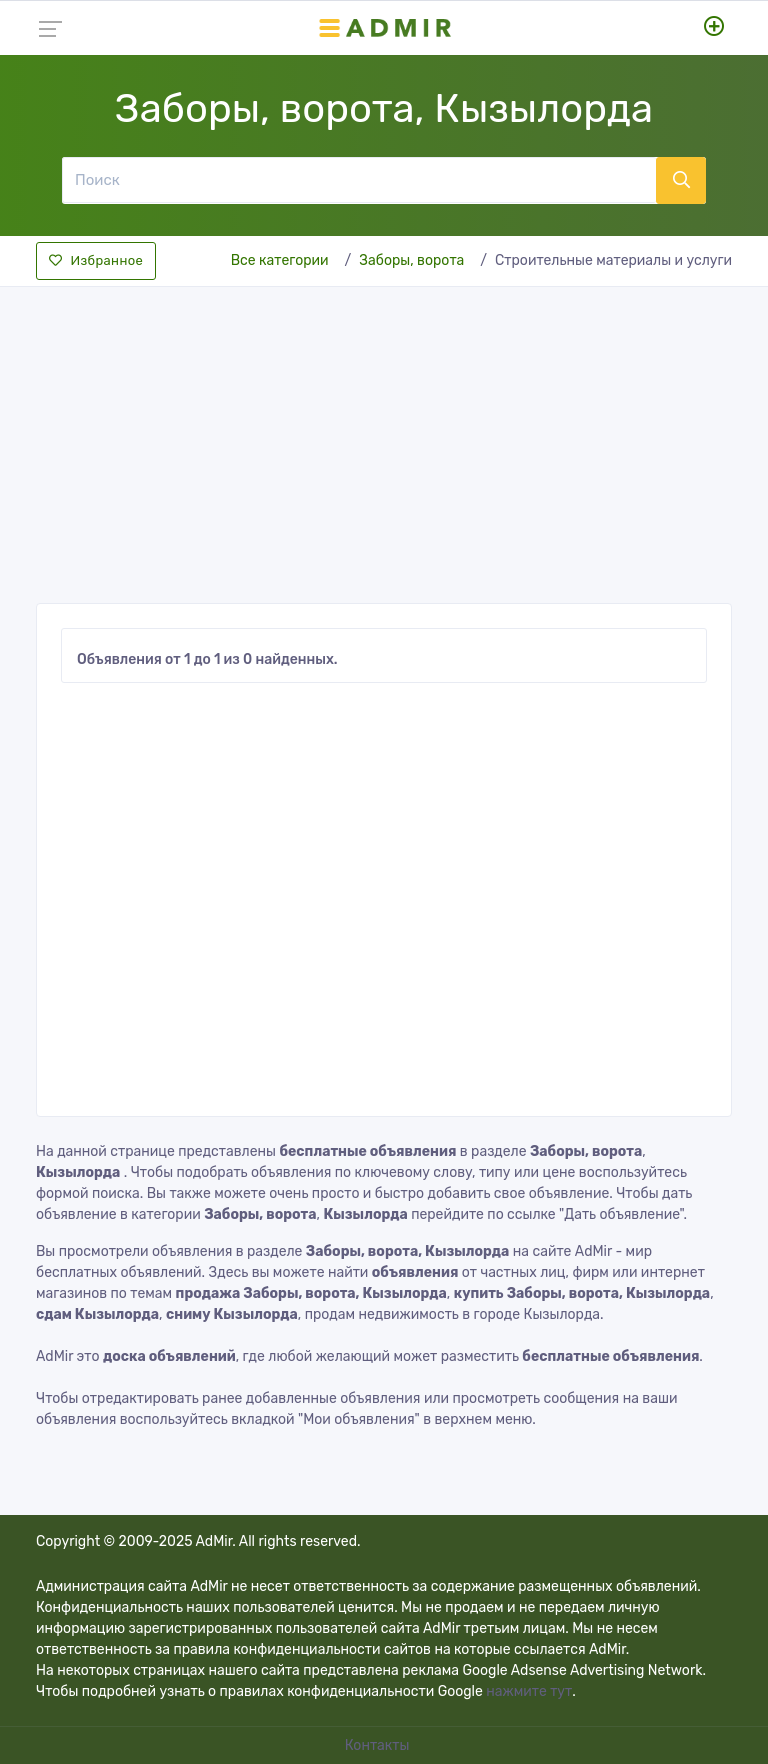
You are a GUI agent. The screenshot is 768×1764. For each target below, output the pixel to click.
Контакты (379, 1745)
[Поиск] (359, 180)
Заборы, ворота (411, 260)
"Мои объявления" (359, 1419)
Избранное (96, 260)
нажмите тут (529, 1691)
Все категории (280, 260)
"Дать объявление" (621, 1214)
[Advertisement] (384, 439)
